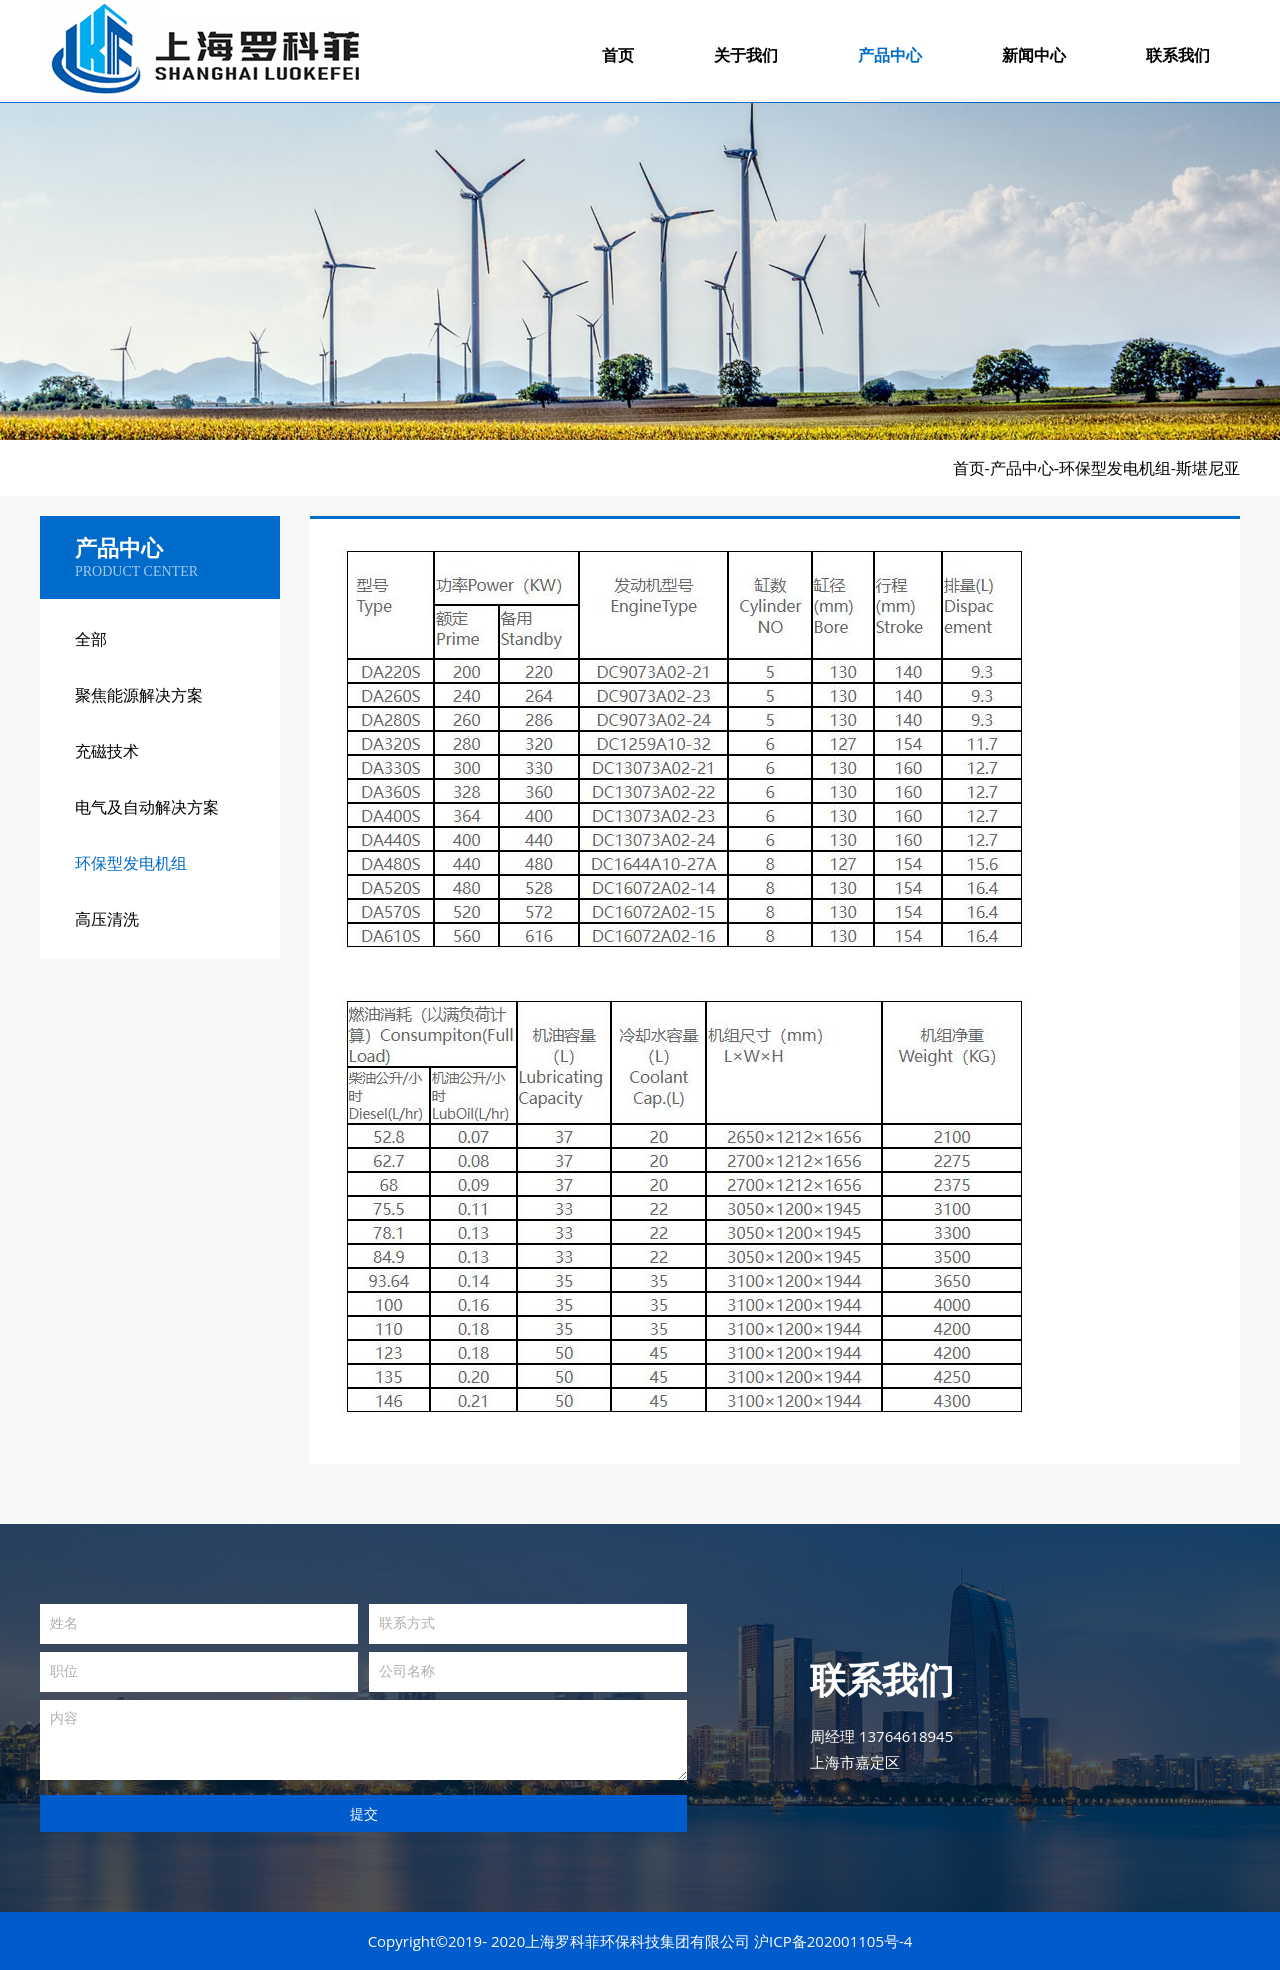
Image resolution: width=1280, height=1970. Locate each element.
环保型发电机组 (1115, 468)
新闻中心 (1034, 55)
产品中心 (890, 55)
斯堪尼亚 (1208, 468)
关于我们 (746, 55)
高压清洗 (107, 919)
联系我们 (1178, 55)
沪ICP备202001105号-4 (833, 1941)
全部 (91, 639)
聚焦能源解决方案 (139, 695)
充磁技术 (107, 751)
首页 (618, 55)
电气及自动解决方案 (147, 807)
